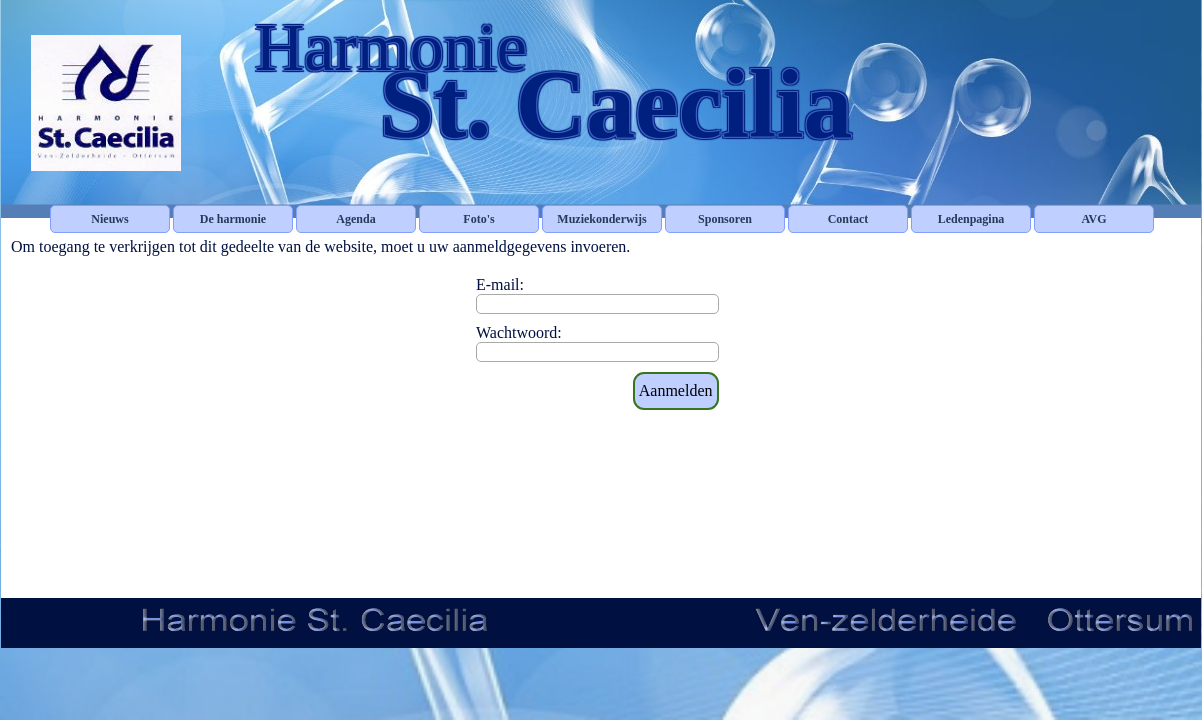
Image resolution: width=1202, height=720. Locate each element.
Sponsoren (725, 219)
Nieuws (109, 219)
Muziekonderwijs (601, 219)
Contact (848, 219)
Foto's (478, 219)
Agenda (355, 219)
